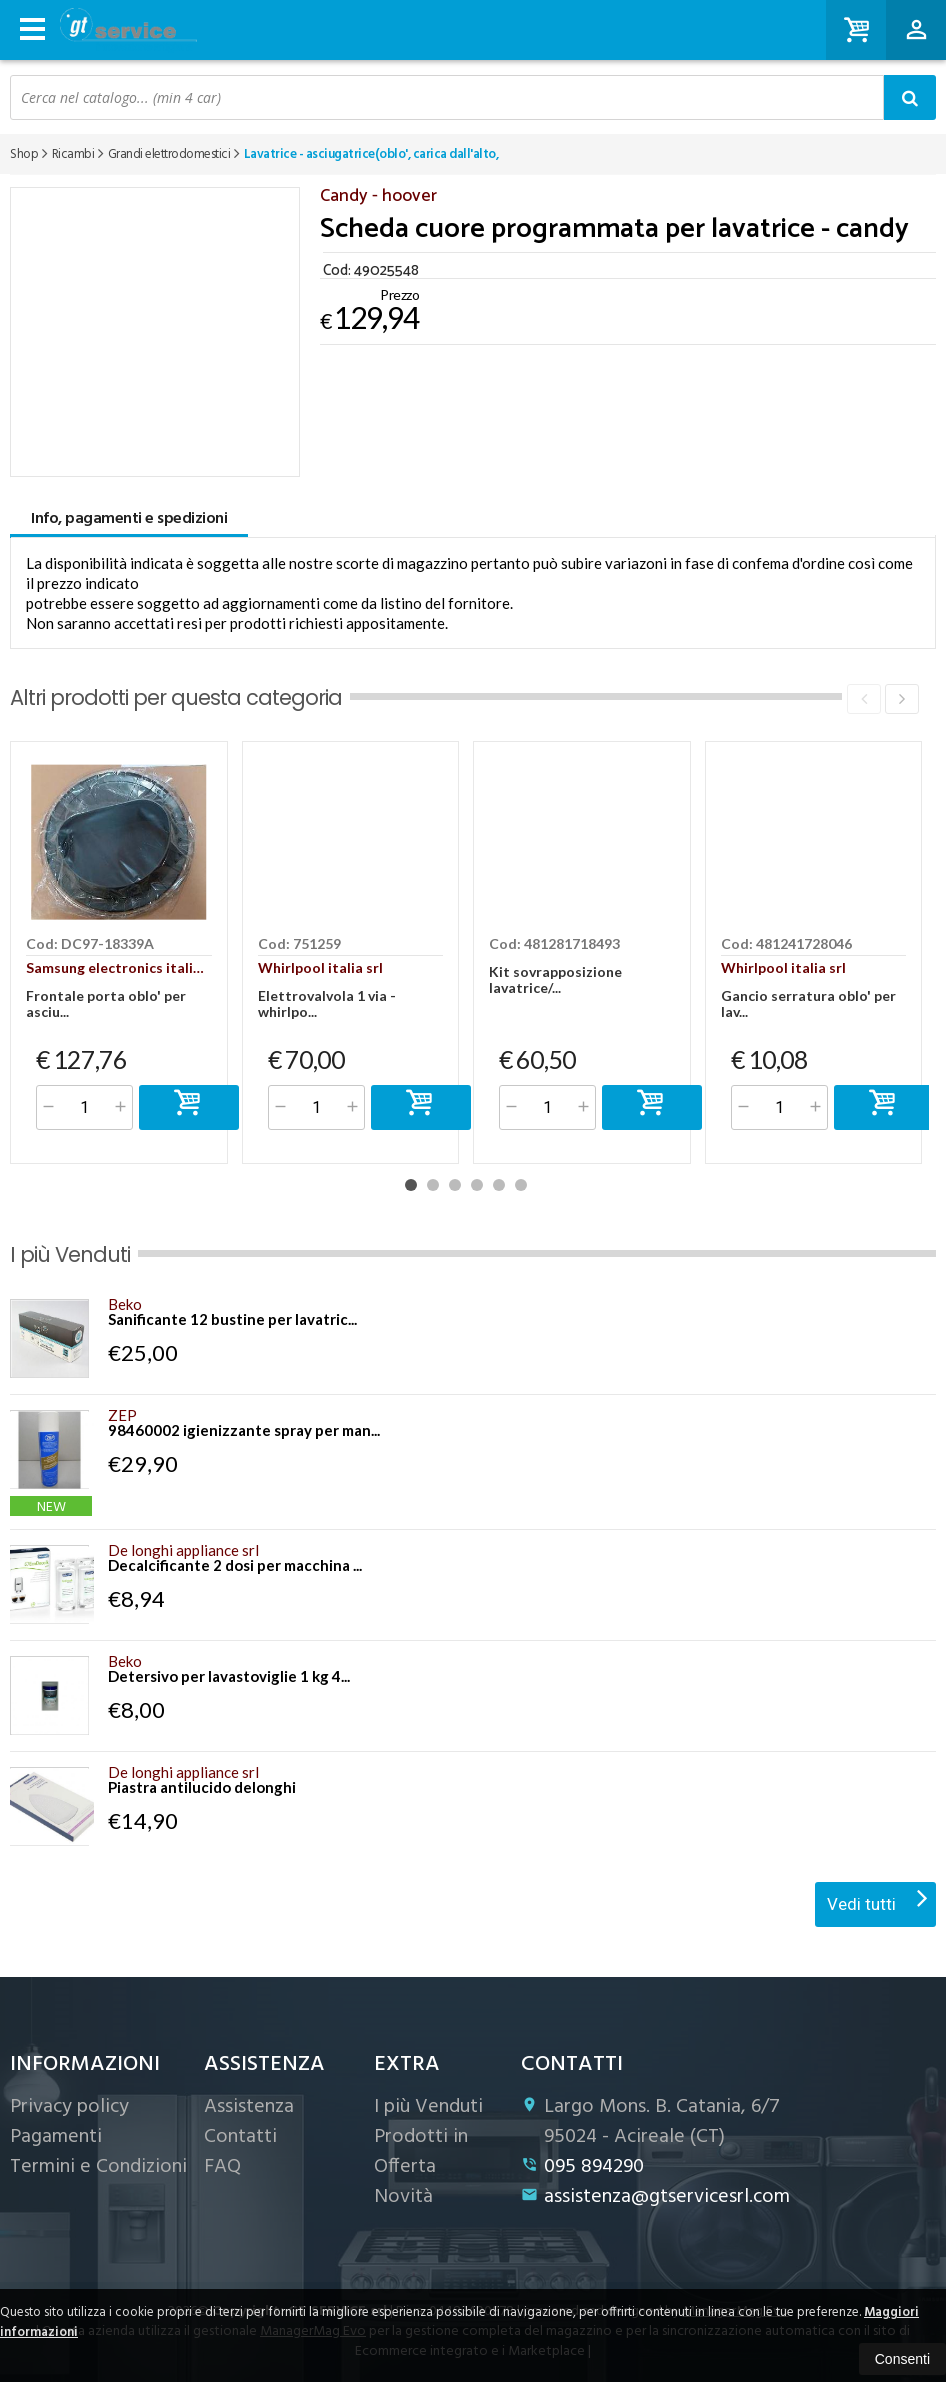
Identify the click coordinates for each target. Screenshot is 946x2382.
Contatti (240, 2137)
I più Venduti (428, 2107)
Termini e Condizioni (98, 2167)
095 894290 (582, 2167)
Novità (403, 2197)
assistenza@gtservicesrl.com (655, 2197)
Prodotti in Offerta (421, 2152)
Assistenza (249, 2107)
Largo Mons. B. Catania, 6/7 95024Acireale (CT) (650, 2122)
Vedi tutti (877, 1898)
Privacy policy (69, 2107)
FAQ (222, 2167)
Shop (24, 154)
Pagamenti (56, 2137)
